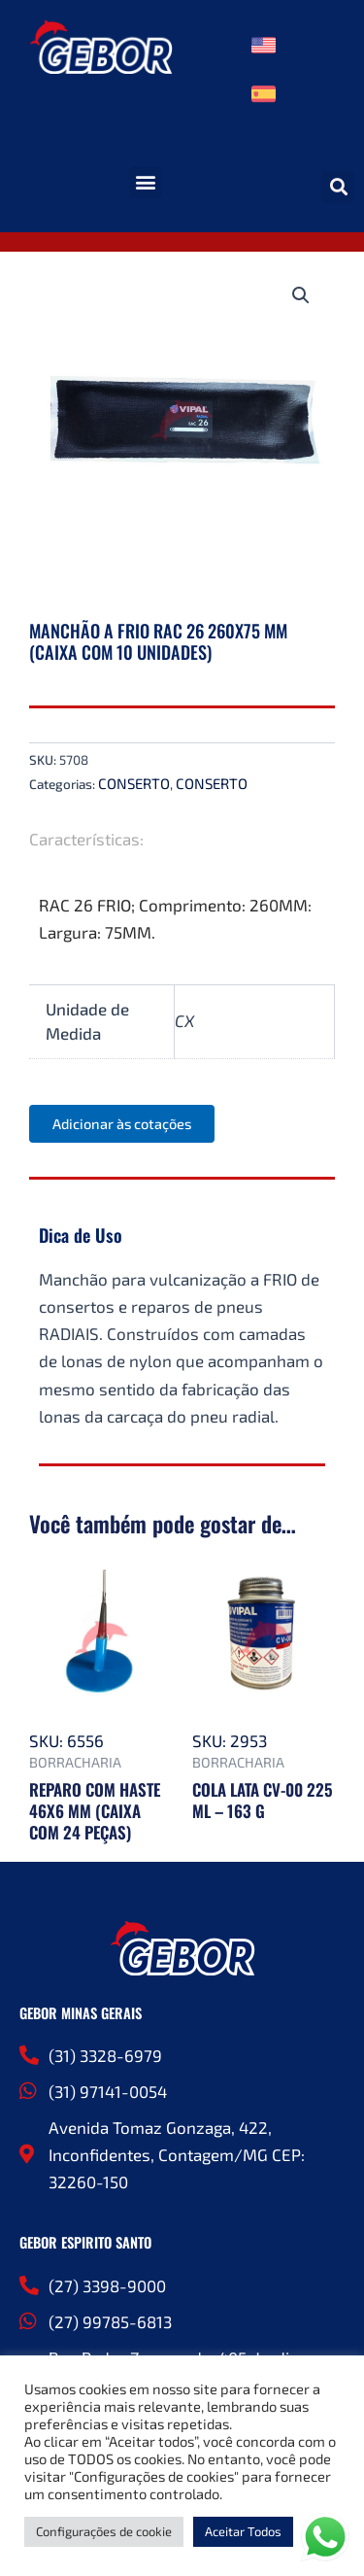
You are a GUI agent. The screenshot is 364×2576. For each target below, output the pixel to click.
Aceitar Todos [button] (243, 2531)
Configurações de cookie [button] (104, 2531)
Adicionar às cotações (121, 1123)
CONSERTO (134, 783)
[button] (146, 182)
